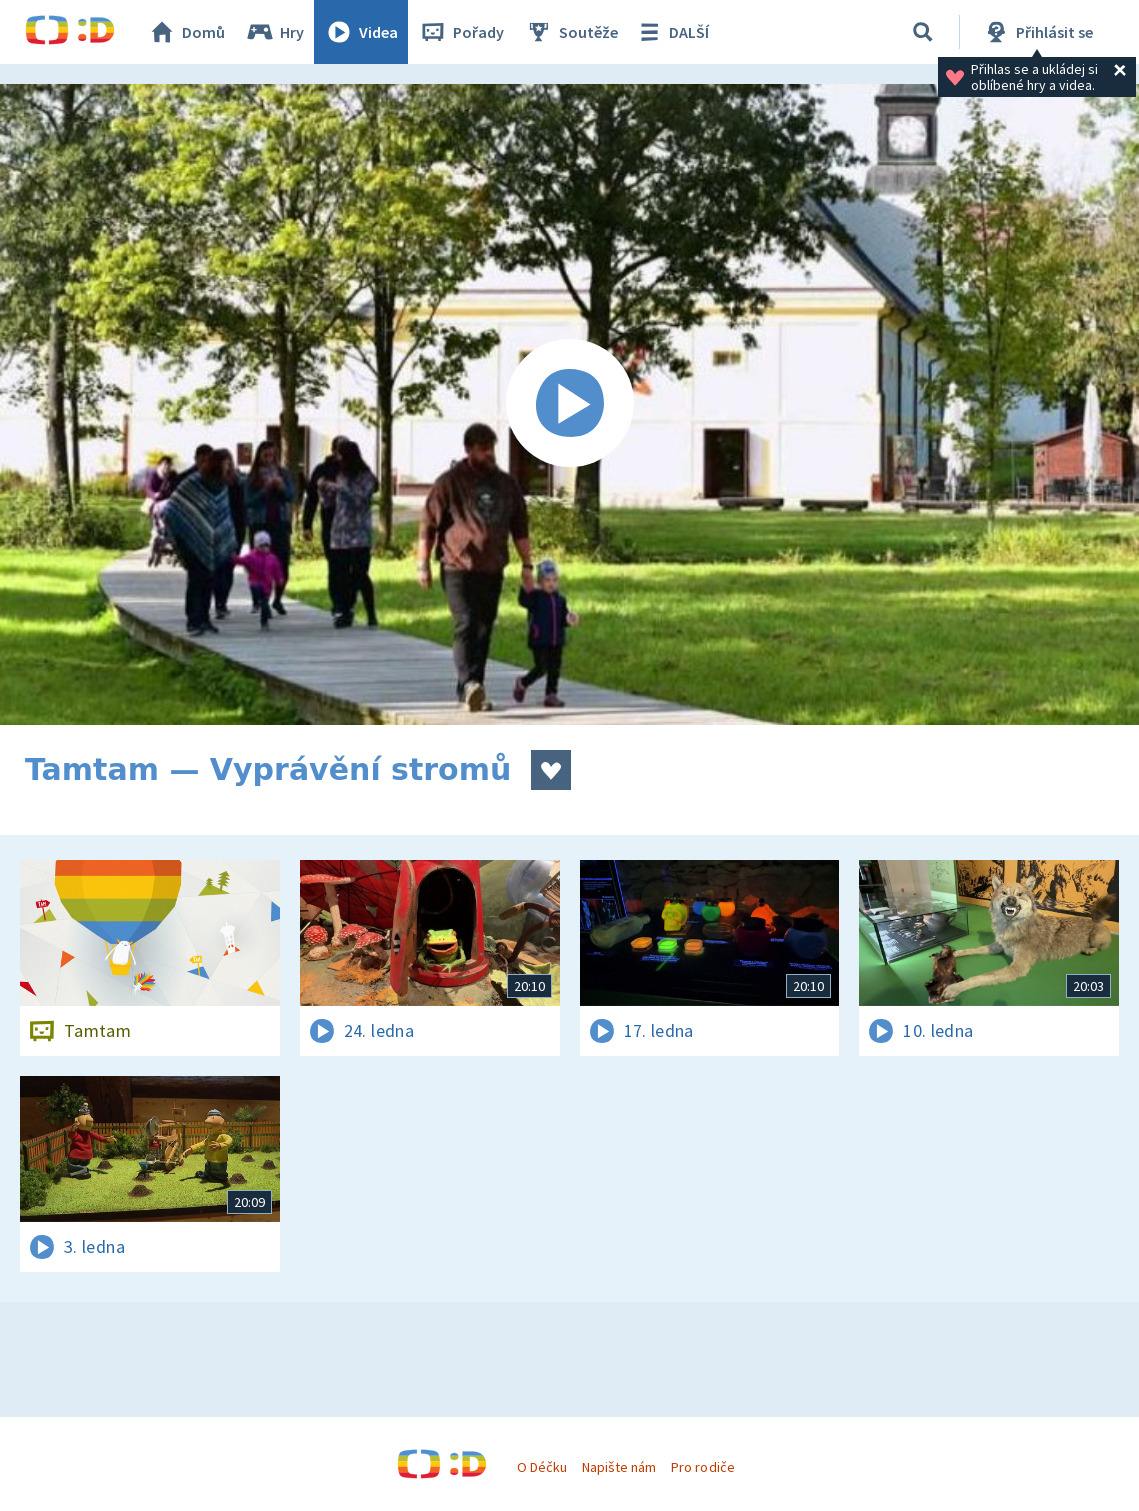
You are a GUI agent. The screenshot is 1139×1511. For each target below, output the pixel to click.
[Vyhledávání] (923, 32)
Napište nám (619, 1467)
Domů (186, 32)
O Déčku (542, 1467)
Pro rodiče (702, 1467)
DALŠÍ (671, 32)
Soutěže (571, 32)
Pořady (461, 32)
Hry (274, 32)
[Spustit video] (569, 404)
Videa (361, 32)
